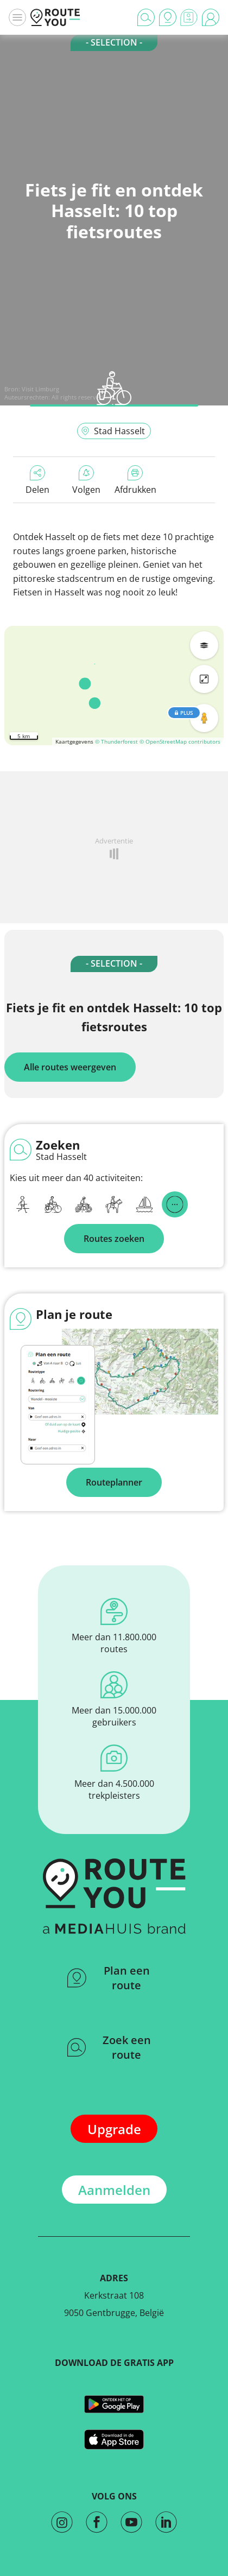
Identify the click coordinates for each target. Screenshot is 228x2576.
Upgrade (114, 2129)
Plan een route (108, 1978)
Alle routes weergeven (70, 1067)
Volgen (86, 480)
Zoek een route (109, 2047)
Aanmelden (114, 2190)
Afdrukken (135, 480)
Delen (37, 480)
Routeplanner (114, 1482)
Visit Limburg (40, 389)
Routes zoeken (114, 1239)
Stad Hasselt (113, 431)
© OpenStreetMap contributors (180, 741)
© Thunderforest (116, 741)
